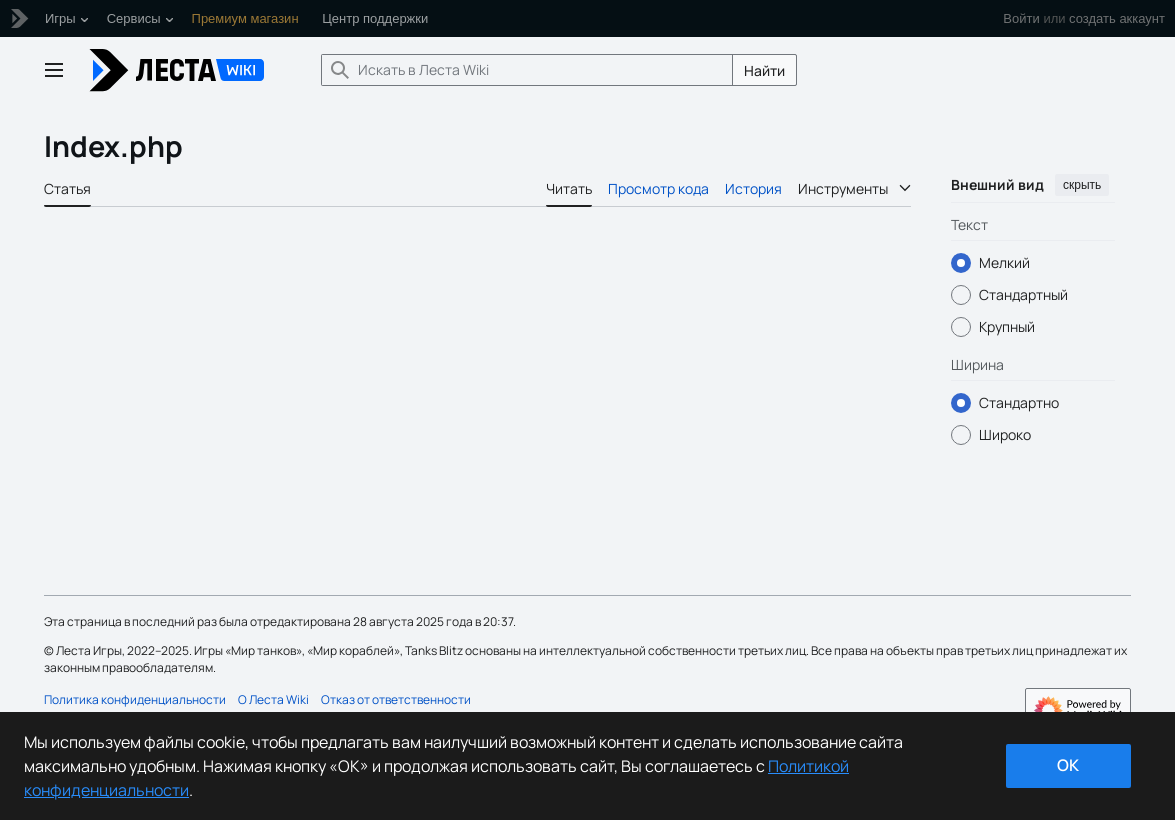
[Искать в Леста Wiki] (527, 70)
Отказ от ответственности (396, 699)
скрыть (1082, 185)
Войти (1021, 18)
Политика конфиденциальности (135, 699)
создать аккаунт (1117, 18)
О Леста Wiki (273, 699)
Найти (764, 70)
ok (1068, 765)
